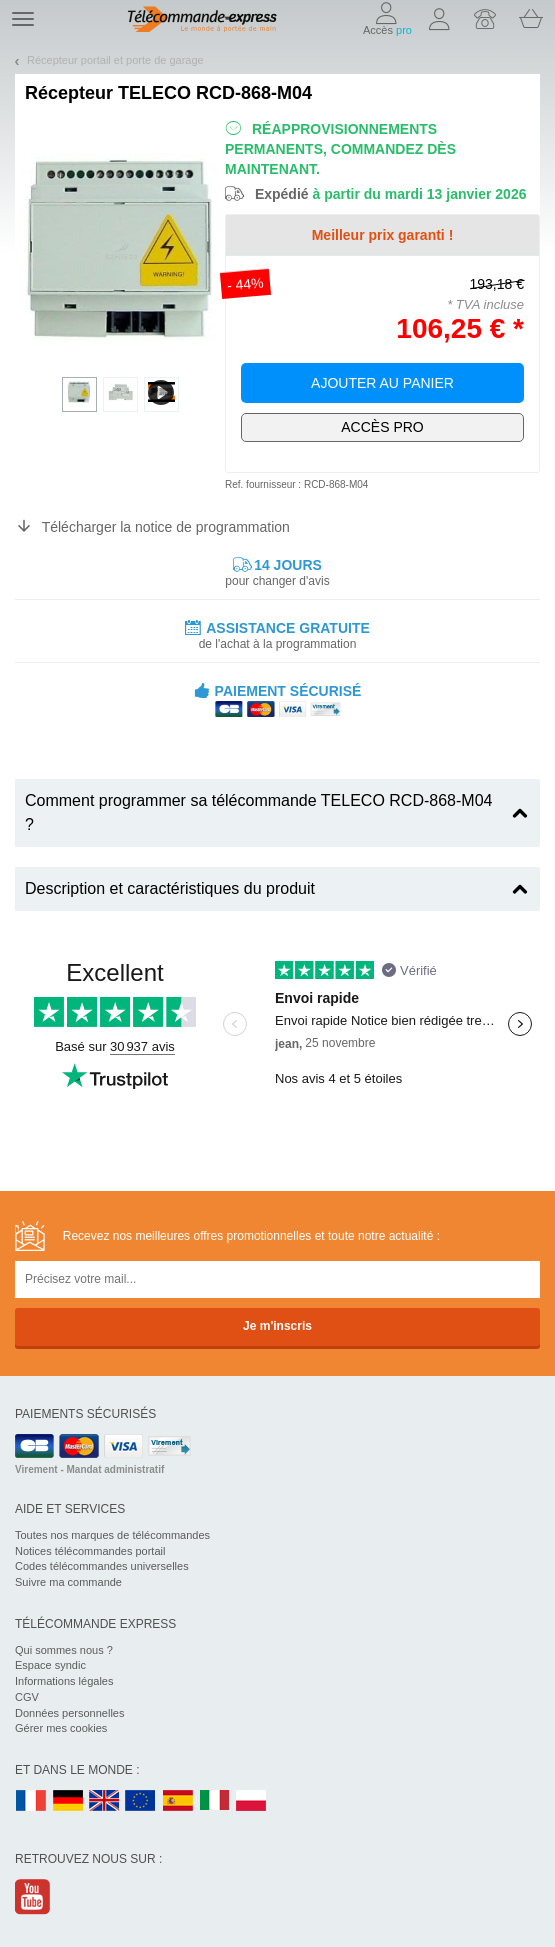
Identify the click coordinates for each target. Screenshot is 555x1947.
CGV (27, 1697)
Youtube (33, 1896)
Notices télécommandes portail (90, 1551)
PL (252, 1801)
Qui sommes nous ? (64, 1650)
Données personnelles (69, 1713)
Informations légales (64, 1681)
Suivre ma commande (68, 1582)
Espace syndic (50, 1665)
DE (68, 1801)
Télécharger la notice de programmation (166, 527)
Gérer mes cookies (61, 1728)
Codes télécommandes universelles (102, 1566)
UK (105, 1801)
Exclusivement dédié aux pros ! (382, 427)
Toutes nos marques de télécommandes (112, 1535)
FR (31, 1801)
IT (215, 1801)
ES (178, 1801)
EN (141, 1801)
